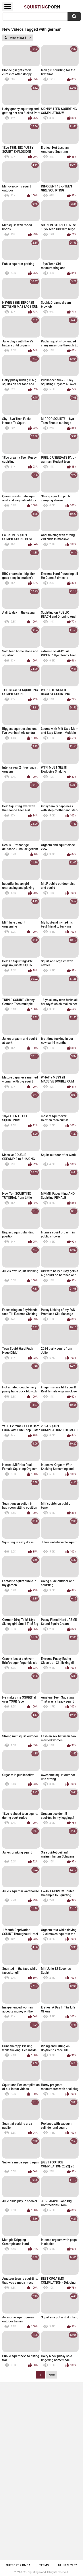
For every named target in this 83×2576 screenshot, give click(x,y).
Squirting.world (37, 2572)
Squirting (42, 7)
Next (52, 2375)
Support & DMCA (18, 2565)
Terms (44, 2565)
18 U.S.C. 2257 (67, 2565)
